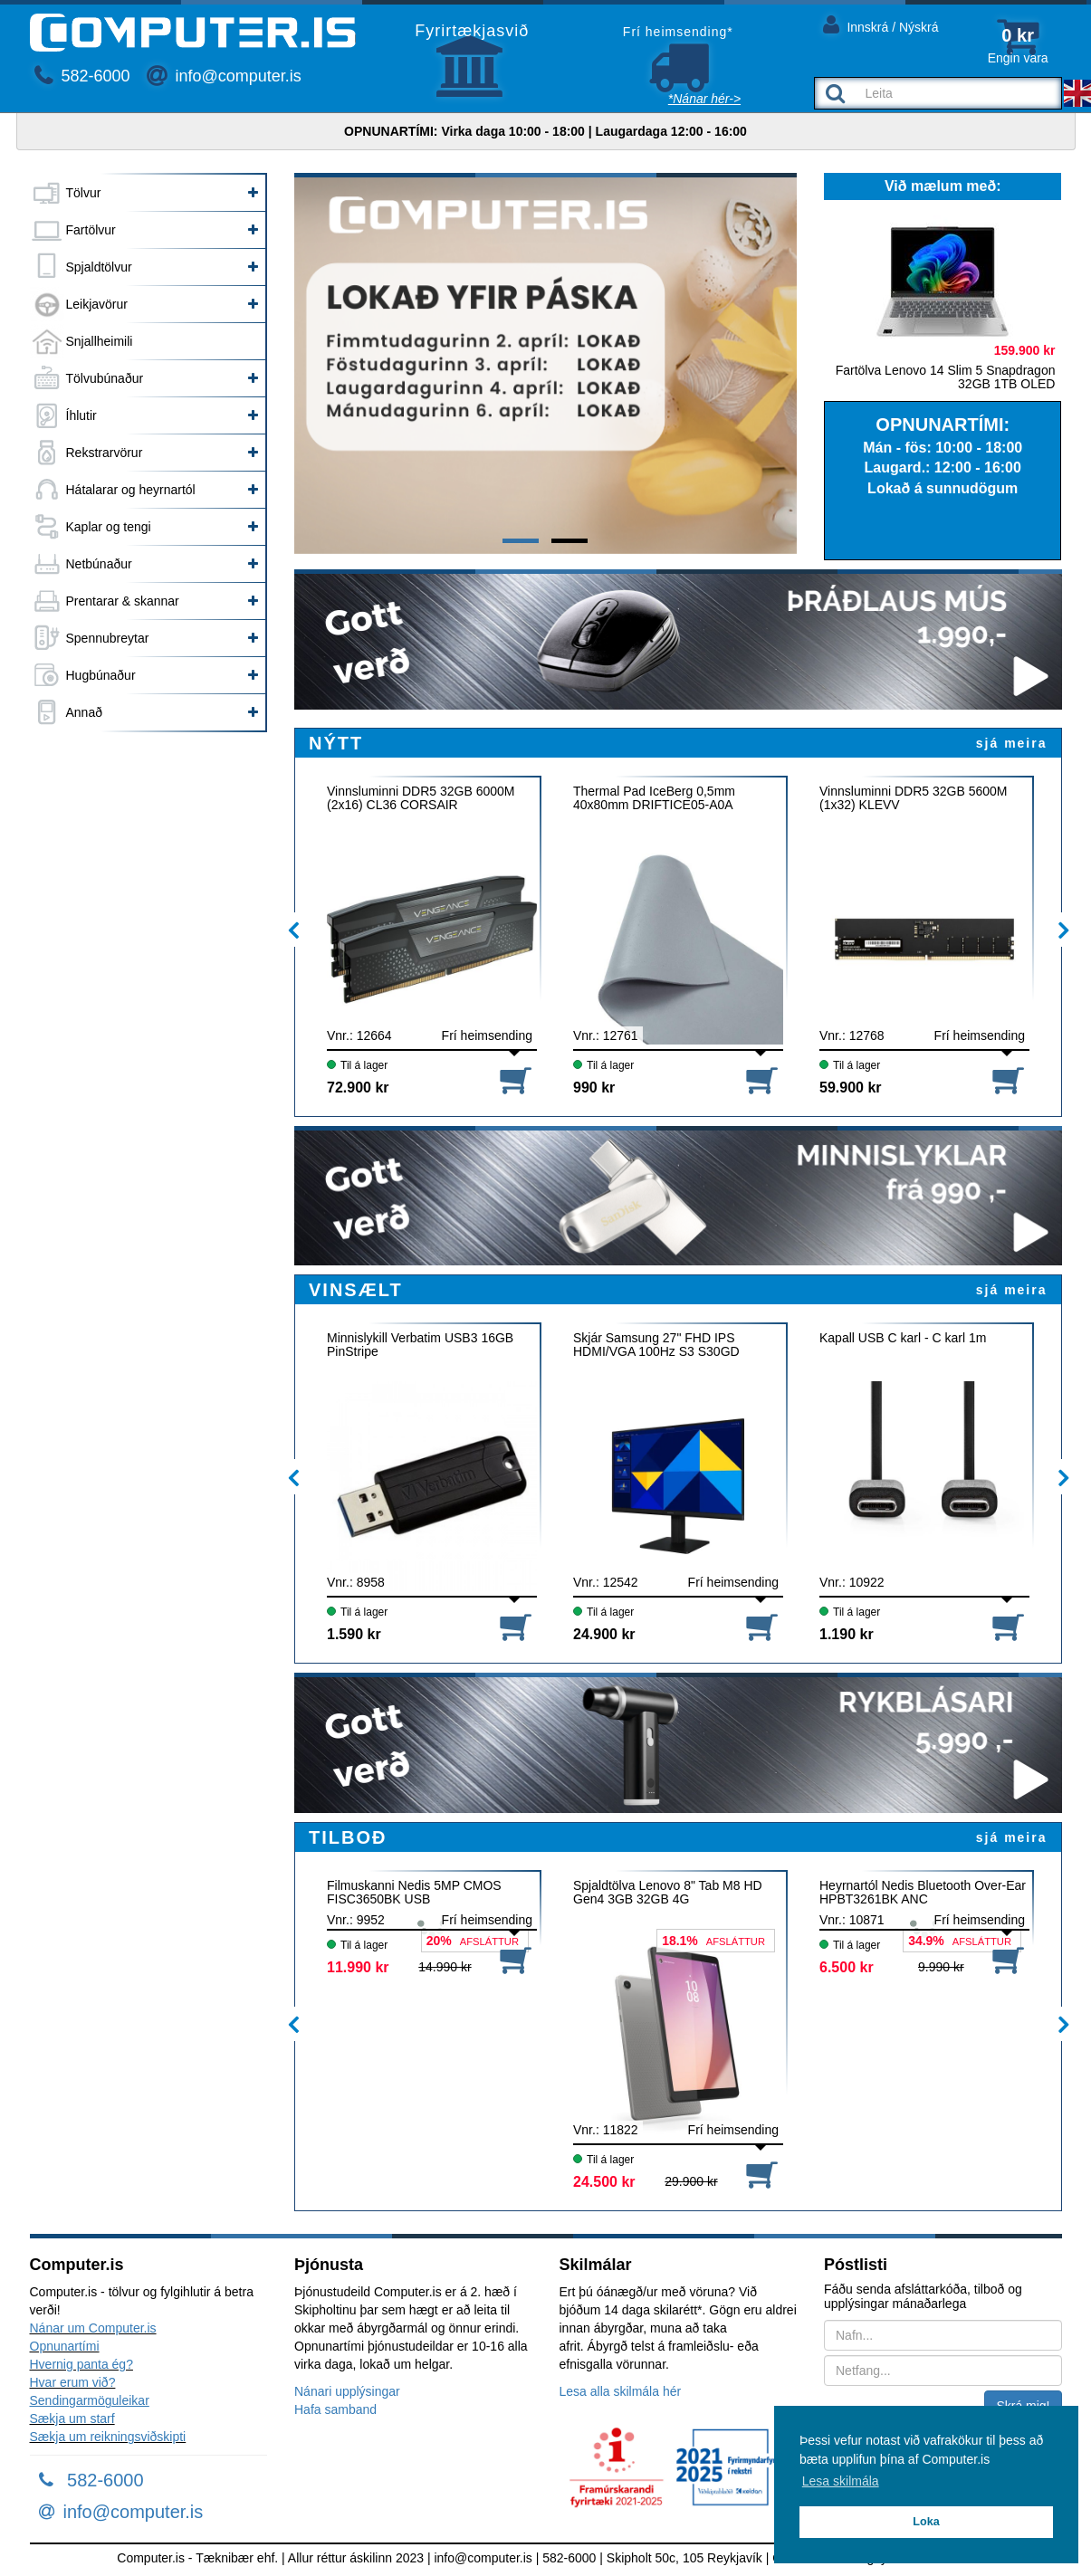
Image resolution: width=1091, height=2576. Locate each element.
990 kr (594, 1087)
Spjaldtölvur (99, 267)
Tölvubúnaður (105, 378)
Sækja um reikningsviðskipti (108, 2436)
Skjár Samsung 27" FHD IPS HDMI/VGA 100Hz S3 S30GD (656, 1345)
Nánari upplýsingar (347, 2391)
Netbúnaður (99, 564)
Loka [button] (926, 2521)
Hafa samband (335, 2409)
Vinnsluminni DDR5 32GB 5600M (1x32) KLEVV (913, 798)
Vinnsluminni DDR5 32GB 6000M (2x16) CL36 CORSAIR (421, 798)
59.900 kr (850, 1087)
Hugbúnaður (101, 675)
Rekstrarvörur (104, 452)
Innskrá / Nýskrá (881, 24)
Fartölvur (91, 230)
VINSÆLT (356, 1290)
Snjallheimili (99, 341)
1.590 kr (354, 1634)
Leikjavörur (97, 304)
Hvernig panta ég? (81, 2364)
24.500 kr (604, 2182)
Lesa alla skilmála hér (621, 2391)
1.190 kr (846, 1634)
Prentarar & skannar (122, 601)
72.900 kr (358, 1087)
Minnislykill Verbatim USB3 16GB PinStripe (420, 1345)
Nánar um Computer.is (93, 2328)
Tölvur (83, 193)
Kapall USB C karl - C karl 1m (902, 1338)
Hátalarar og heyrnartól (131, 489)
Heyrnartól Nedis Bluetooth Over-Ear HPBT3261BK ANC (922, 1892)
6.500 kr (846, 1967)
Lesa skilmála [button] (840, 2481)
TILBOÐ (348, 1837)
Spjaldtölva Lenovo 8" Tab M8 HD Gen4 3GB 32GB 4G (667, 1892)
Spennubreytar (107, 638)
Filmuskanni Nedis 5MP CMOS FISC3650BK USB (414, 1892)
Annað (84, 712)
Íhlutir (81, 415)
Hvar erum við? (73, 2382)
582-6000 (82, 76)
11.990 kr (358, 1967)
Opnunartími (65, 2346)
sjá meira (1012, 743)
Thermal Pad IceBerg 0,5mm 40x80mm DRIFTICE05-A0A (654, 798)
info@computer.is (224, 76)
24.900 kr (604, 1634)
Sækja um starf (72, 2418)
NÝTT (336, 743)
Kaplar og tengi (108, 527)
